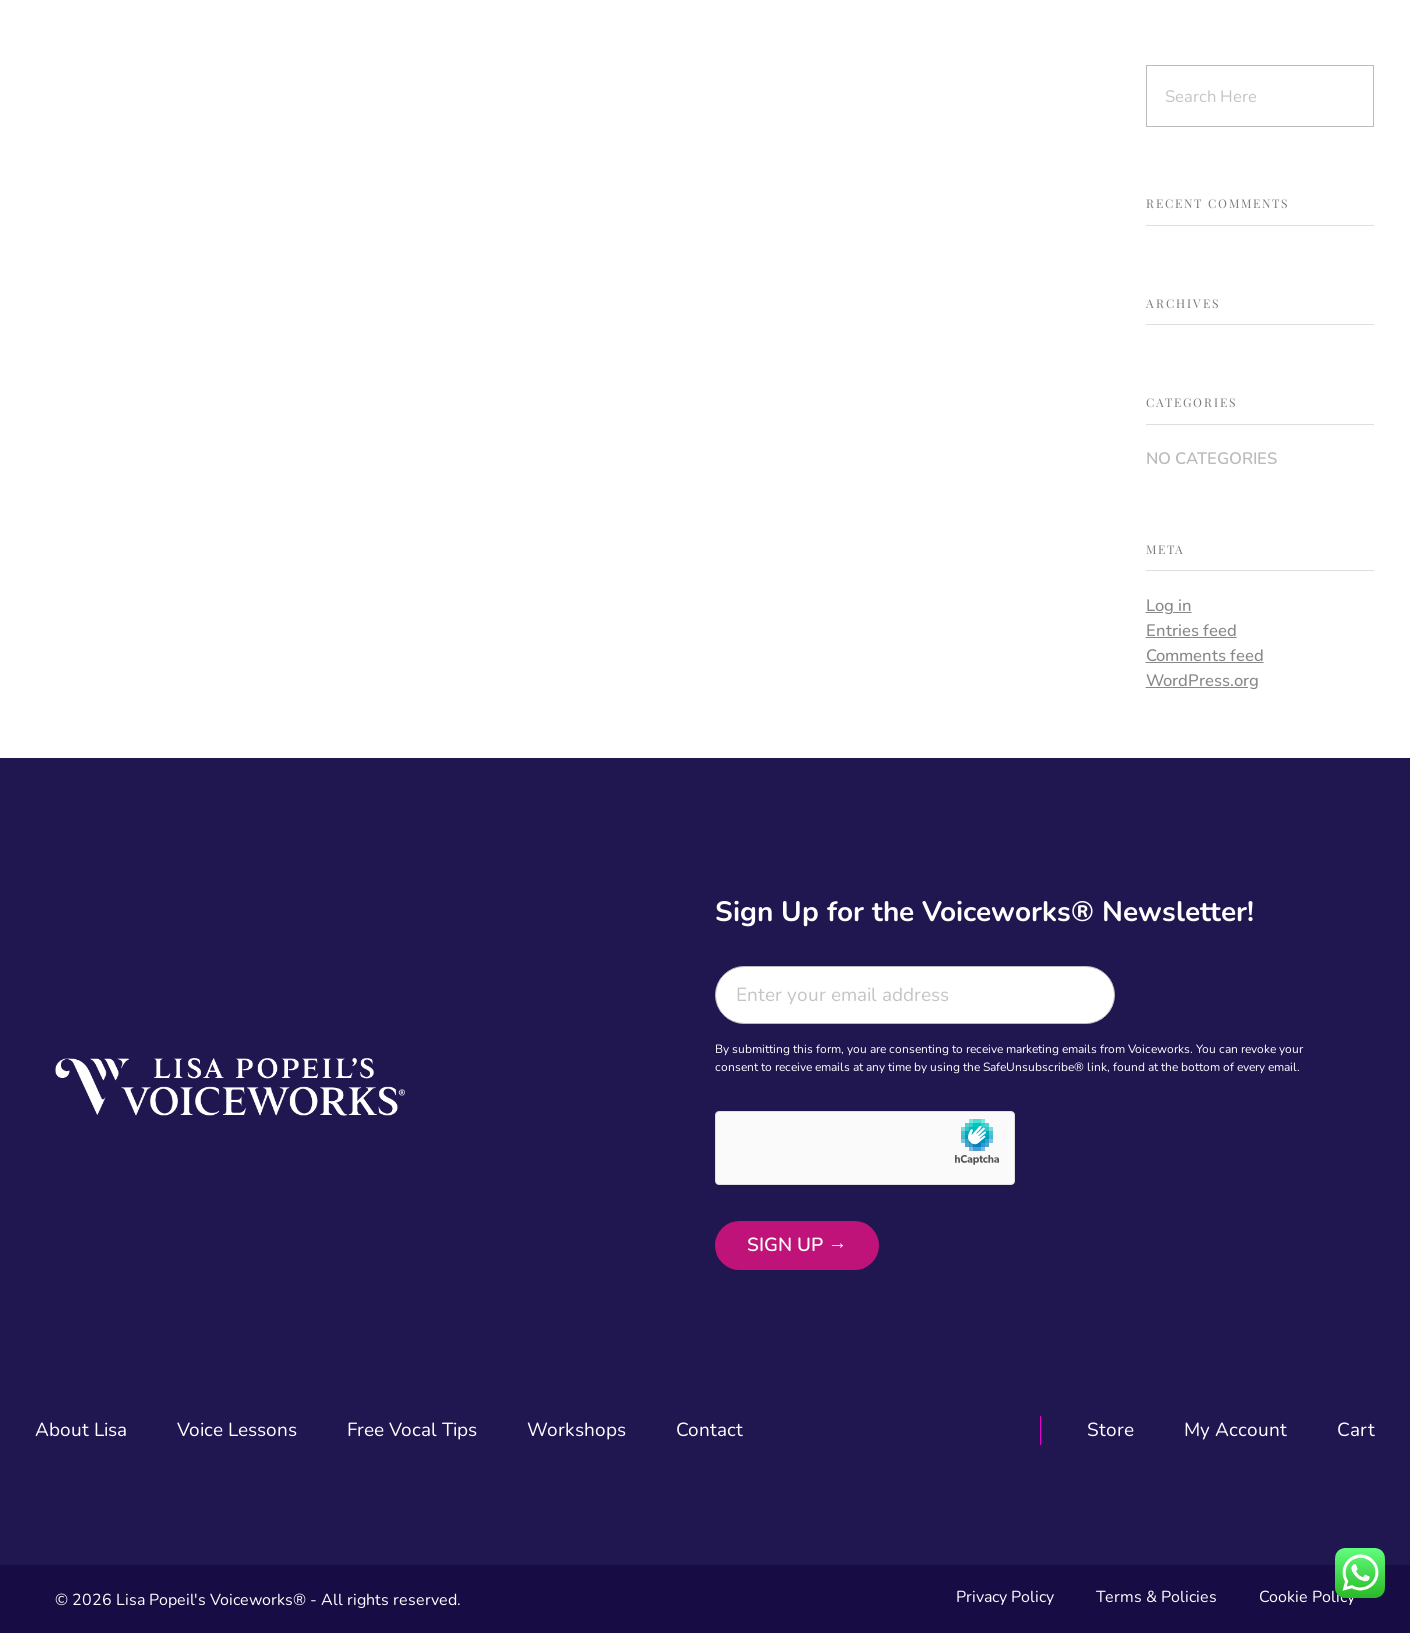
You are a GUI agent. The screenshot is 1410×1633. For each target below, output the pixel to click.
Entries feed (1191, 630)
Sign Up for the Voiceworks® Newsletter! (984, 912)
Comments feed (1205, 655)
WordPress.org (1202, 680)
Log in (1169, 605)
